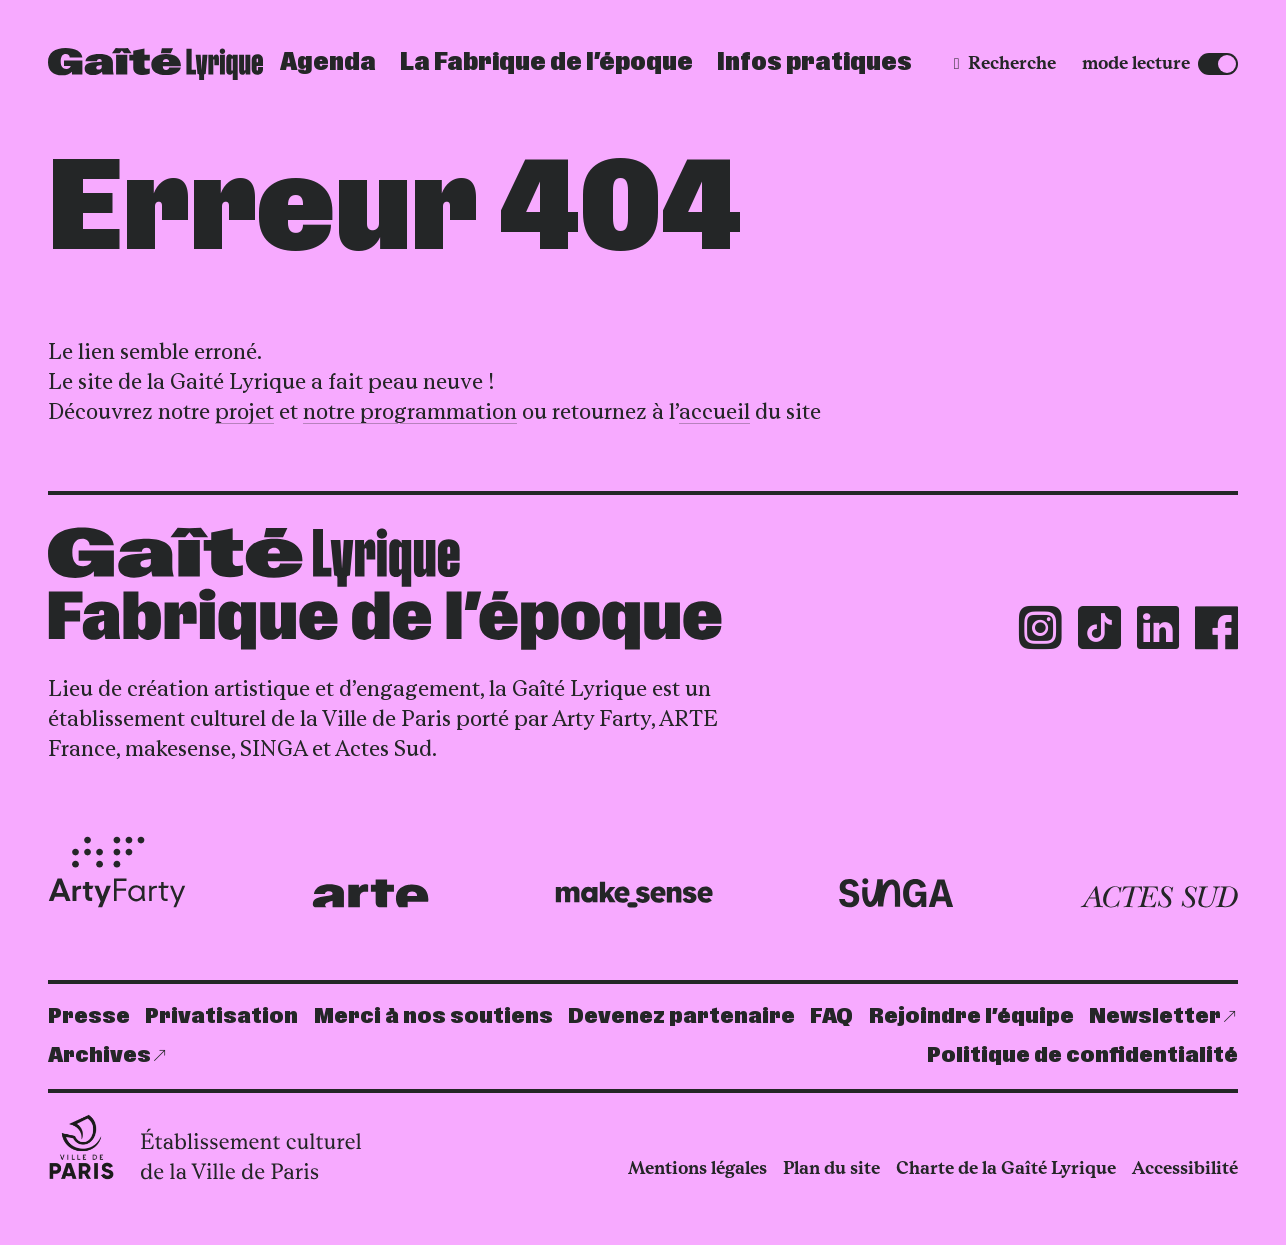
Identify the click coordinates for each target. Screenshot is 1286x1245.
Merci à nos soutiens (433, 1016)
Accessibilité (1185, 1168)
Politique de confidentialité (1082, 1055)
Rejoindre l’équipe (971, 1016)
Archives (99, 1055)
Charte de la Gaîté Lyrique (1006, 1168)
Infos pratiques (814, 63)
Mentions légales (697, 1168)
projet (244, 411)
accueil (714, 411)
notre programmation (410, 411)
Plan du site (831, 1168)
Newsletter (1155, 1016)
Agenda (328, 63)
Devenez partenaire (681, 1016)
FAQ (831, 1016)
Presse (89, 1016)
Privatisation (221, 1016)
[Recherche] (1005, 63)
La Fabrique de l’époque (546, 63)
